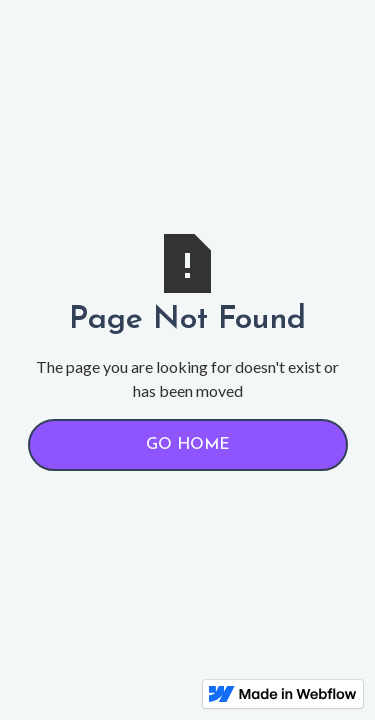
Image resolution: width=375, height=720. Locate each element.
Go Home (188, 445)
